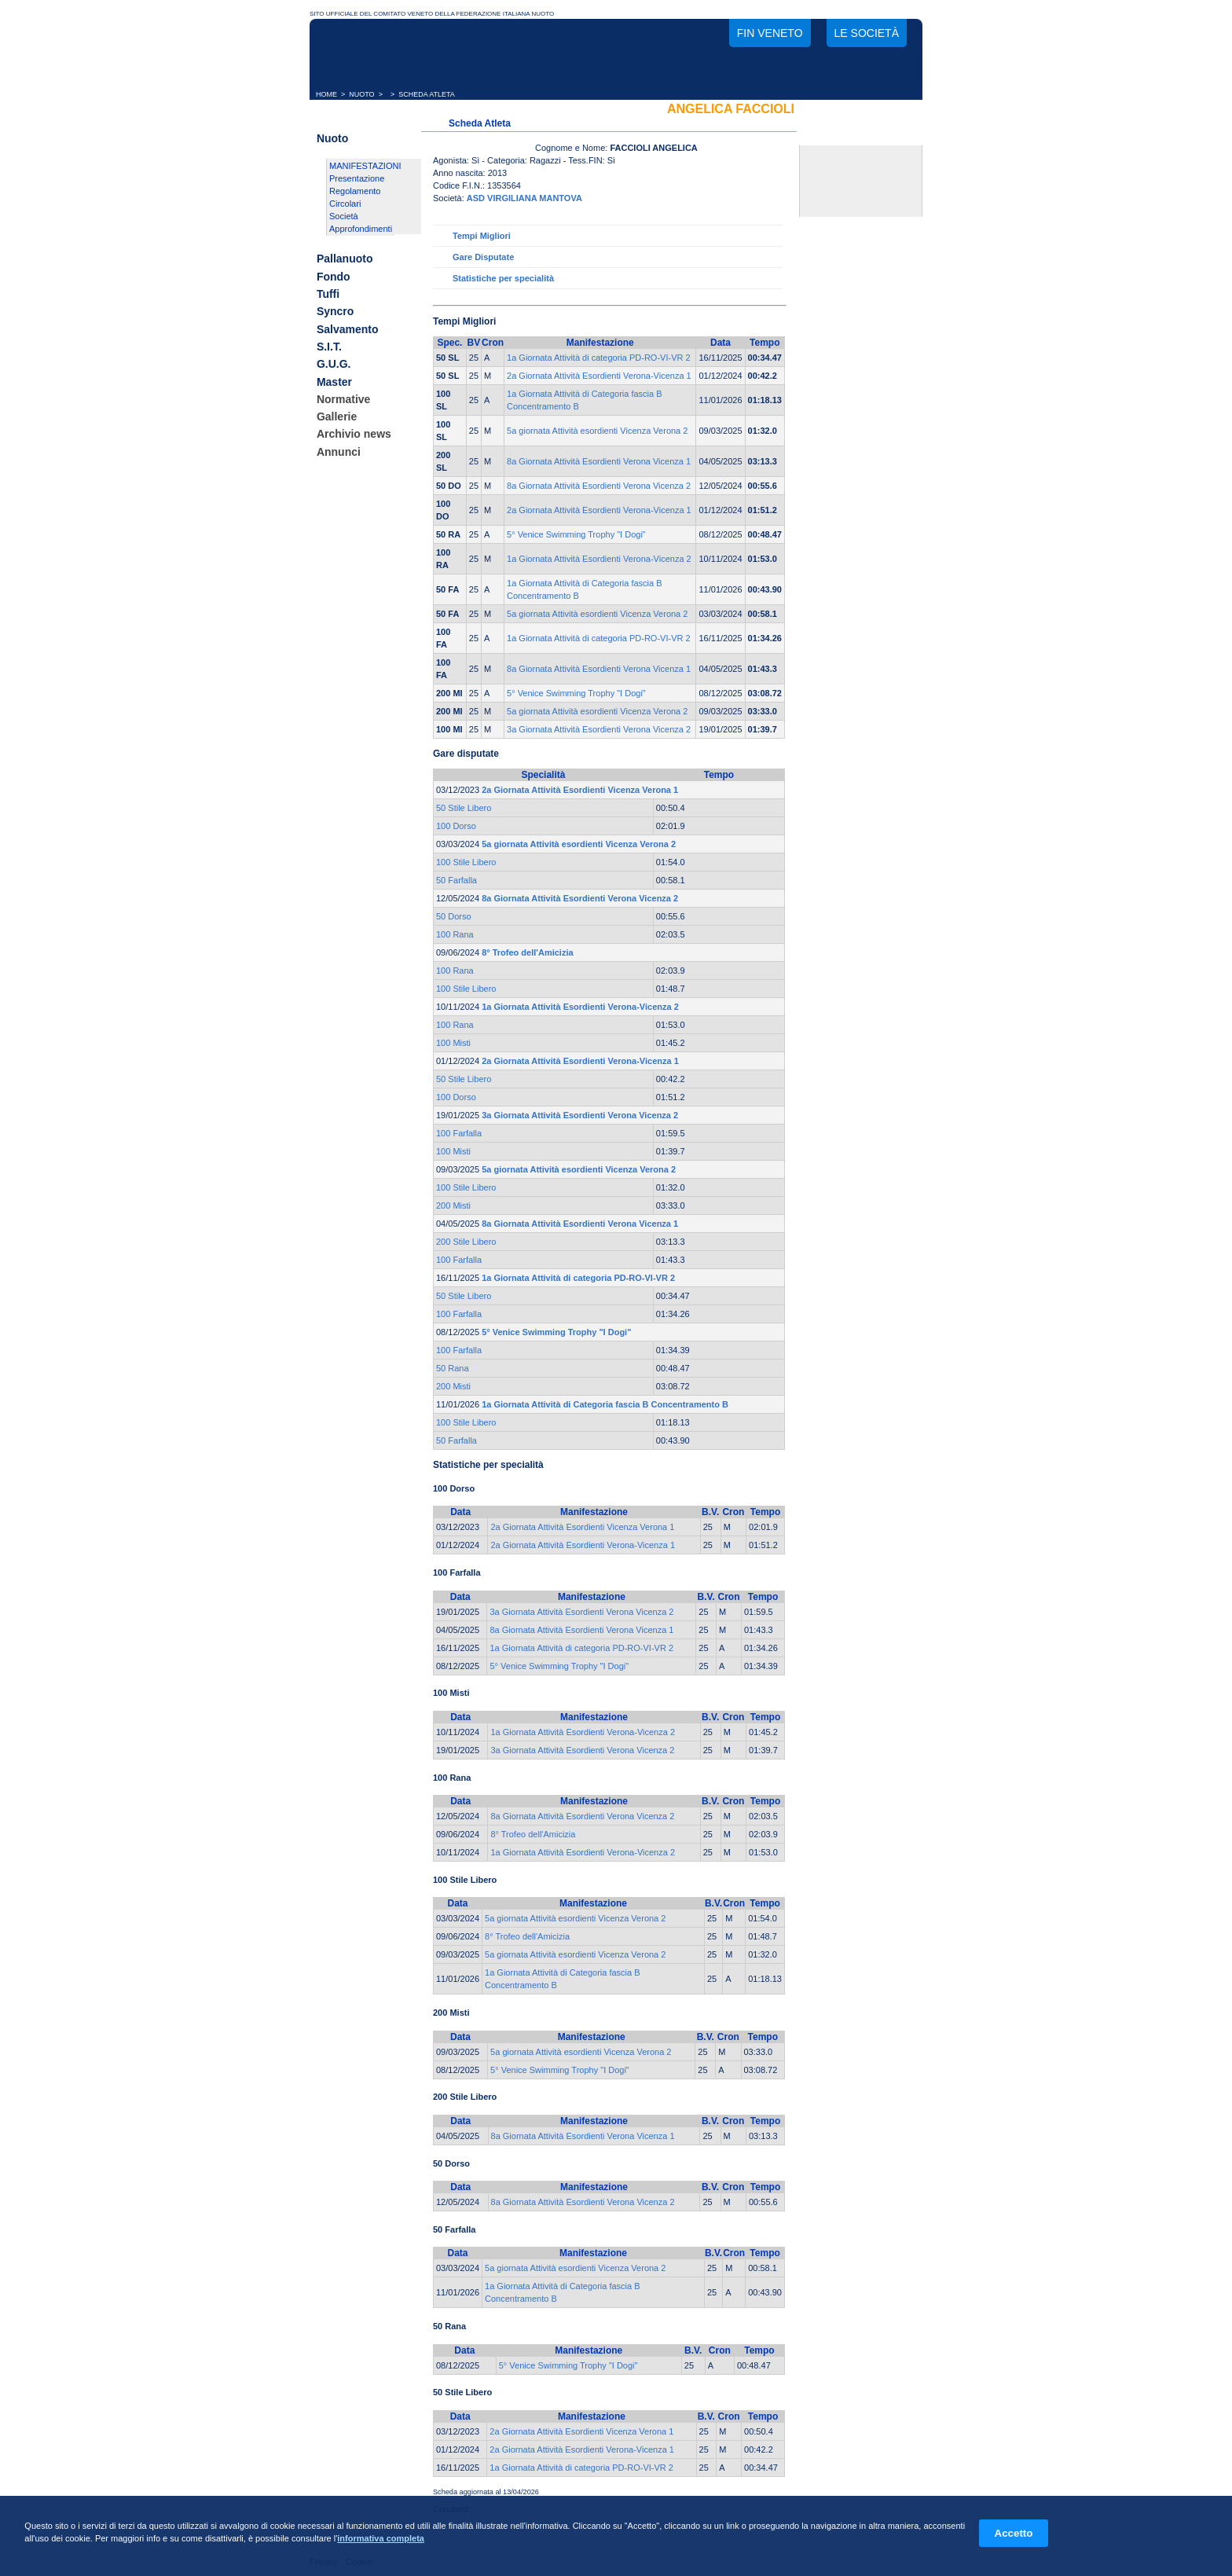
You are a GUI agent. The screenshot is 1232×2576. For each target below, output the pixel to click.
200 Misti (453, 1205)
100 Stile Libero (466, 862)
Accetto (1014, 2533)
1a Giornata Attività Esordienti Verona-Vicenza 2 (599, 558)
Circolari (345, 203)
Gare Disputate (483, 257)
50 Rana (452, 1368)
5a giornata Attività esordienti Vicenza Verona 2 (597, 430)
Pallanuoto (345, 259)
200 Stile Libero (466, 1241)
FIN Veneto (770, 33)
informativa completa (380, 2538)
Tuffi (328, 294)
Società (343, 216)
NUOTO (361, 94)
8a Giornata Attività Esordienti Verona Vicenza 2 (599, 485)
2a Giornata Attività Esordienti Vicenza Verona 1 (582, 1527)
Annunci (339, 452)
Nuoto (332, 138)
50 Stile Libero (463, 808)
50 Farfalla (456, 880)
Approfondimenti (360, 228)
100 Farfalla (459, 1133)
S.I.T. (329, 346)
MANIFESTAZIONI (365, 166)
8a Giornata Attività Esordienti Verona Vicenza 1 (599, 461)
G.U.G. (334, 364)
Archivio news (354, 434)
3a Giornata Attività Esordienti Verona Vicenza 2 (599, 729)
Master (334, 382)
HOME (326, 94)
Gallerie (337, 416)
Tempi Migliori (482, 235)
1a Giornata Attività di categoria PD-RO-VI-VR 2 (599, 357)
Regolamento (354, 191)
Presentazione (356, 178)
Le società (866, 33)
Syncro (335, 312)
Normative (343, 399)
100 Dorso (456, 826)
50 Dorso (453, 916)
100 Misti (453, 1043)
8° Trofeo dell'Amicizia (532, 1834)
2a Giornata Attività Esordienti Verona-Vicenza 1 (599, 375)
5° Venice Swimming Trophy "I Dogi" (576, 534)
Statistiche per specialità (503, 278)
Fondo (333, 276)
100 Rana (455, 934)
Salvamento (348, 329)
